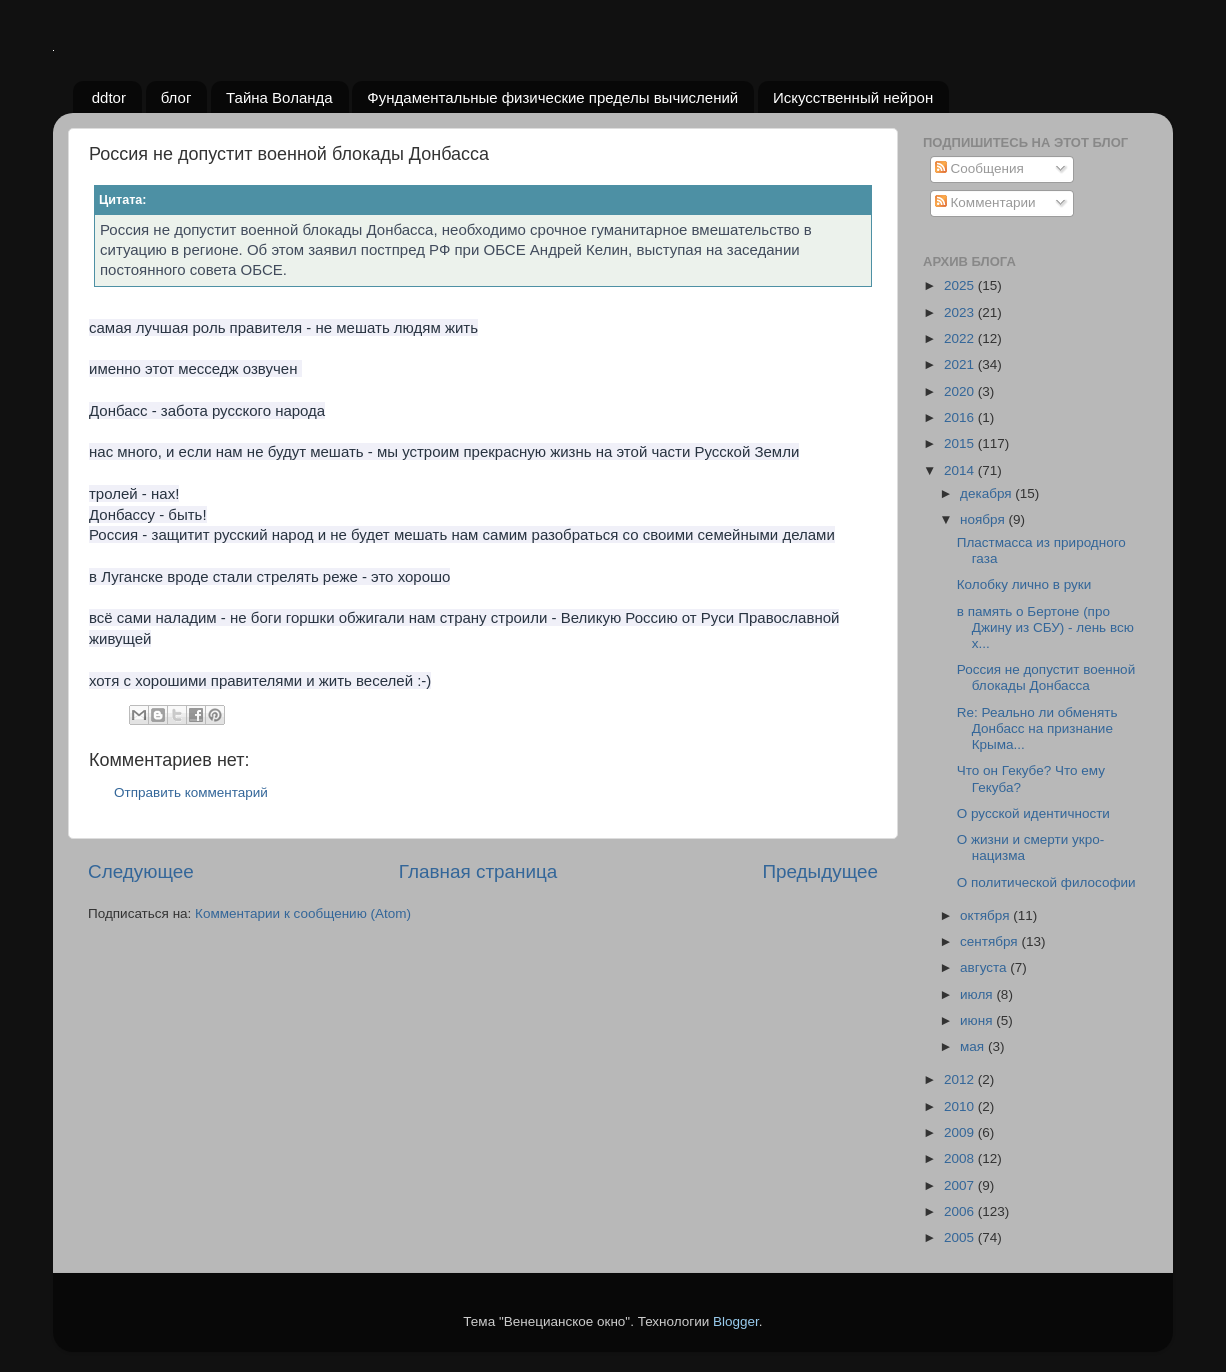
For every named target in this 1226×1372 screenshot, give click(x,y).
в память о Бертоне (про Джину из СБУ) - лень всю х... (1045, 627)
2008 (961, 1158)
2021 (961, 364)
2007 (961, 1185)
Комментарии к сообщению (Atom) (303, 913)
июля (978, 994)
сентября (990, 941)
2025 (961, 285)
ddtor (109, 97)
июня (978, 1020)
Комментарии (985, 202)
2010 (961, 1106)
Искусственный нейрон (853, 97)
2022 (961, 338)
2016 (961, 417)
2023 (961, 312)
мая (974, 1046)
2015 (961, 443)
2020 (961, 391)
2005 (961, 1237)
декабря (987, 493)
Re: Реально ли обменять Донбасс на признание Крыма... (1037, 728)
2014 (961, 470)
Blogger (736, 1321)
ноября (984, 519)
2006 (961, 1211)
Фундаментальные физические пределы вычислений (552, 97)
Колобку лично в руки (1024, 584)
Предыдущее (820, 871)
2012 (961, 1079)
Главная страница (478, 871)
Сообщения (979, 168)
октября (986, 915)
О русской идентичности (1033, 813)
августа (985, 967)
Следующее (141, 871)
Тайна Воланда (279, 97)
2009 (961, 1132)
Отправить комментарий (191, 792)
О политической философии (1046, 882)
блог (176, 97)
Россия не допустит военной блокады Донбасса (1046, 677)
